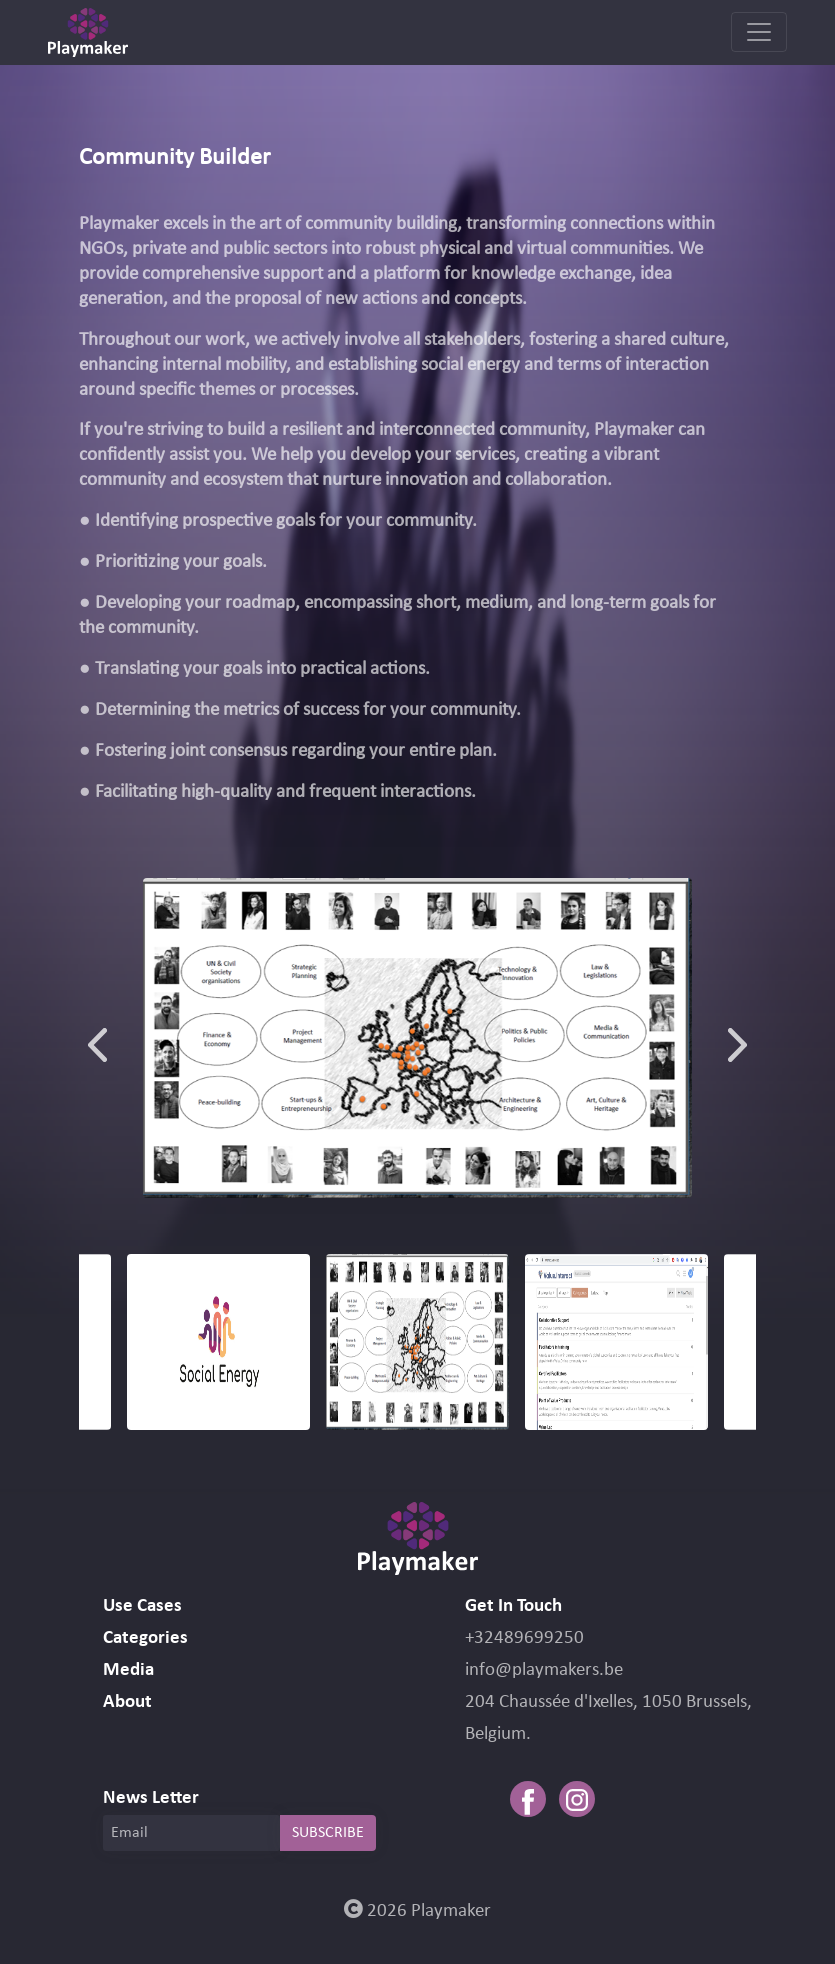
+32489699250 (524, 1638)
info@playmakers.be (544, 1670)
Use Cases (142, 1606)
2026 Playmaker (417, 1911)
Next (737, 1038)
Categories (145, 1638)
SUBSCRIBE (328, 1833)
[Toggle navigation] (759, 32)
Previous (98, 1038)
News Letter (151, 1798)
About (127, 1702)
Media (128, 1670)
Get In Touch (513, 1606)
